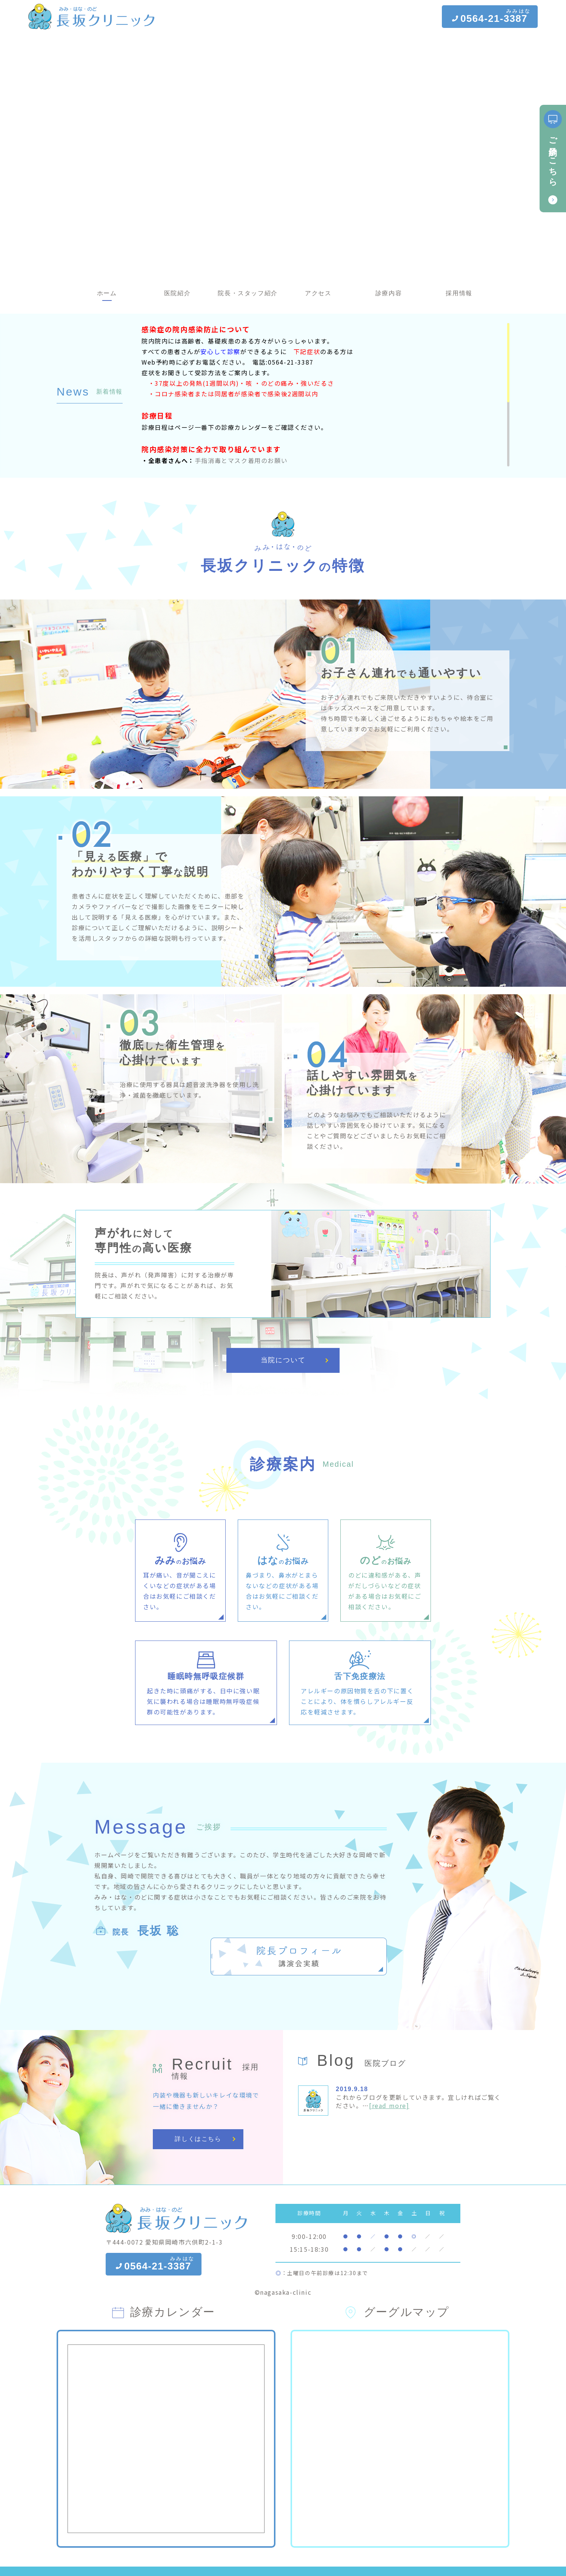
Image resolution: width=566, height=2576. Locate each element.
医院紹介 (177, 293)
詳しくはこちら (198, 2139)
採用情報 (459, 293)
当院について (283, 1396)
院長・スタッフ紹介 (247, 293)
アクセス (318, 293)
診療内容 (388, 293)
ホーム (107, 293)
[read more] (389, 2105)
